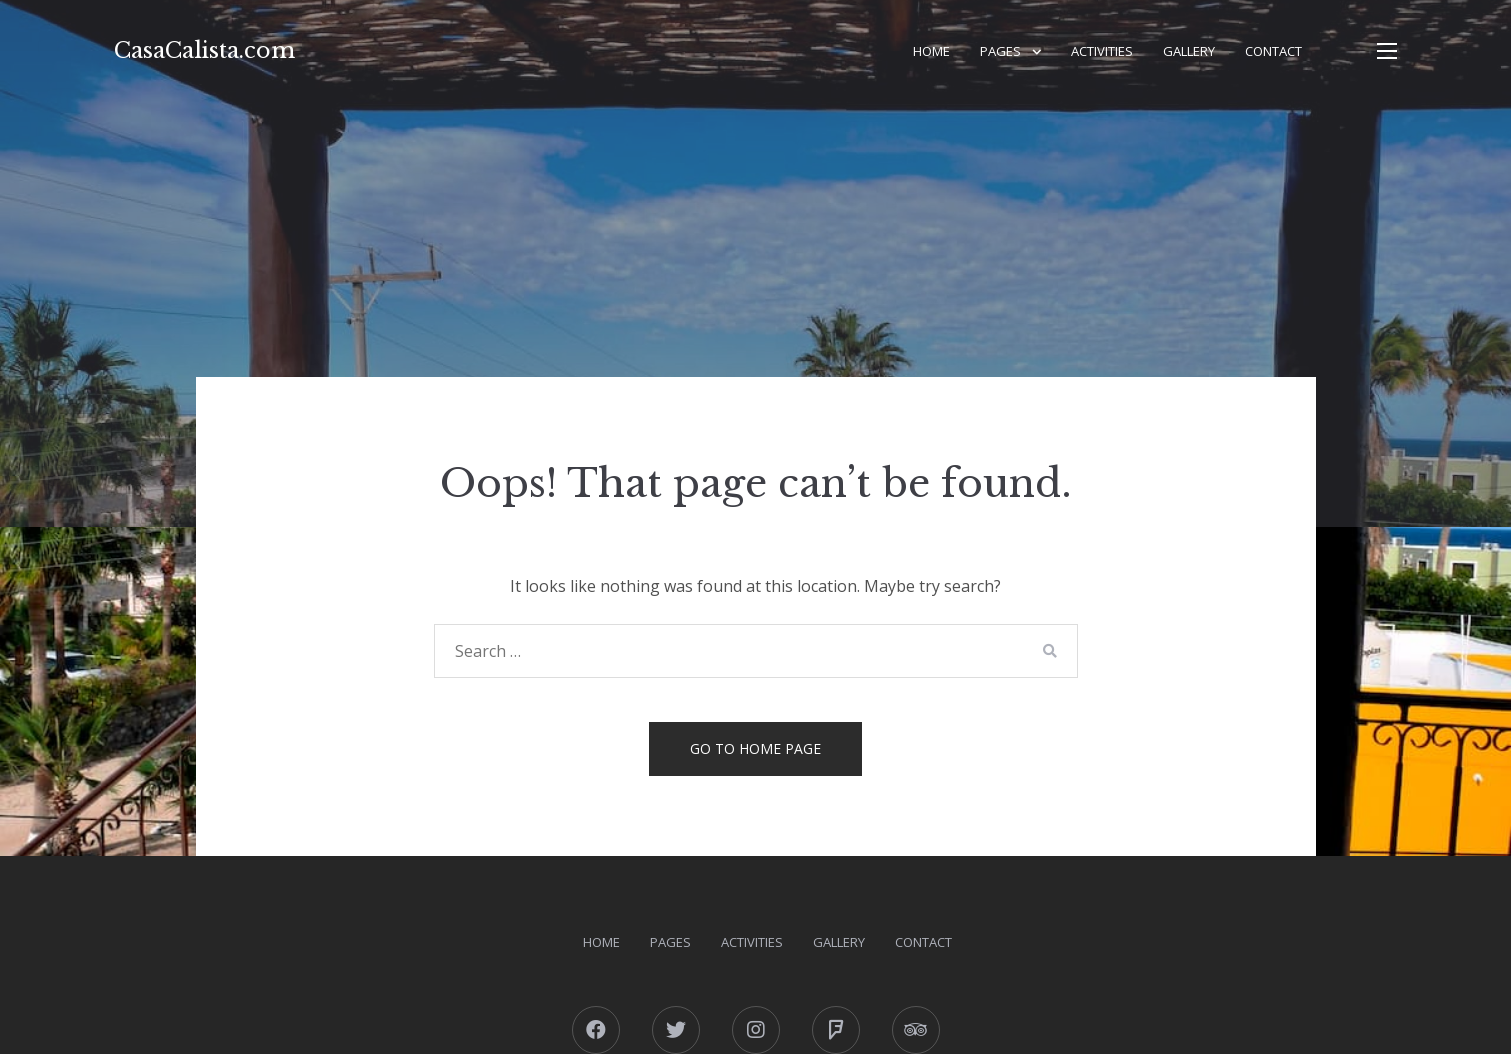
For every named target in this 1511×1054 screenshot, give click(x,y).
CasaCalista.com (204, 50)
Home (931, 51)
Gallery (1189, 51)
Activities (1102, 51)
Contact (1273, 51)
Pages (1000, 51)
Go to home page (755, 748)
